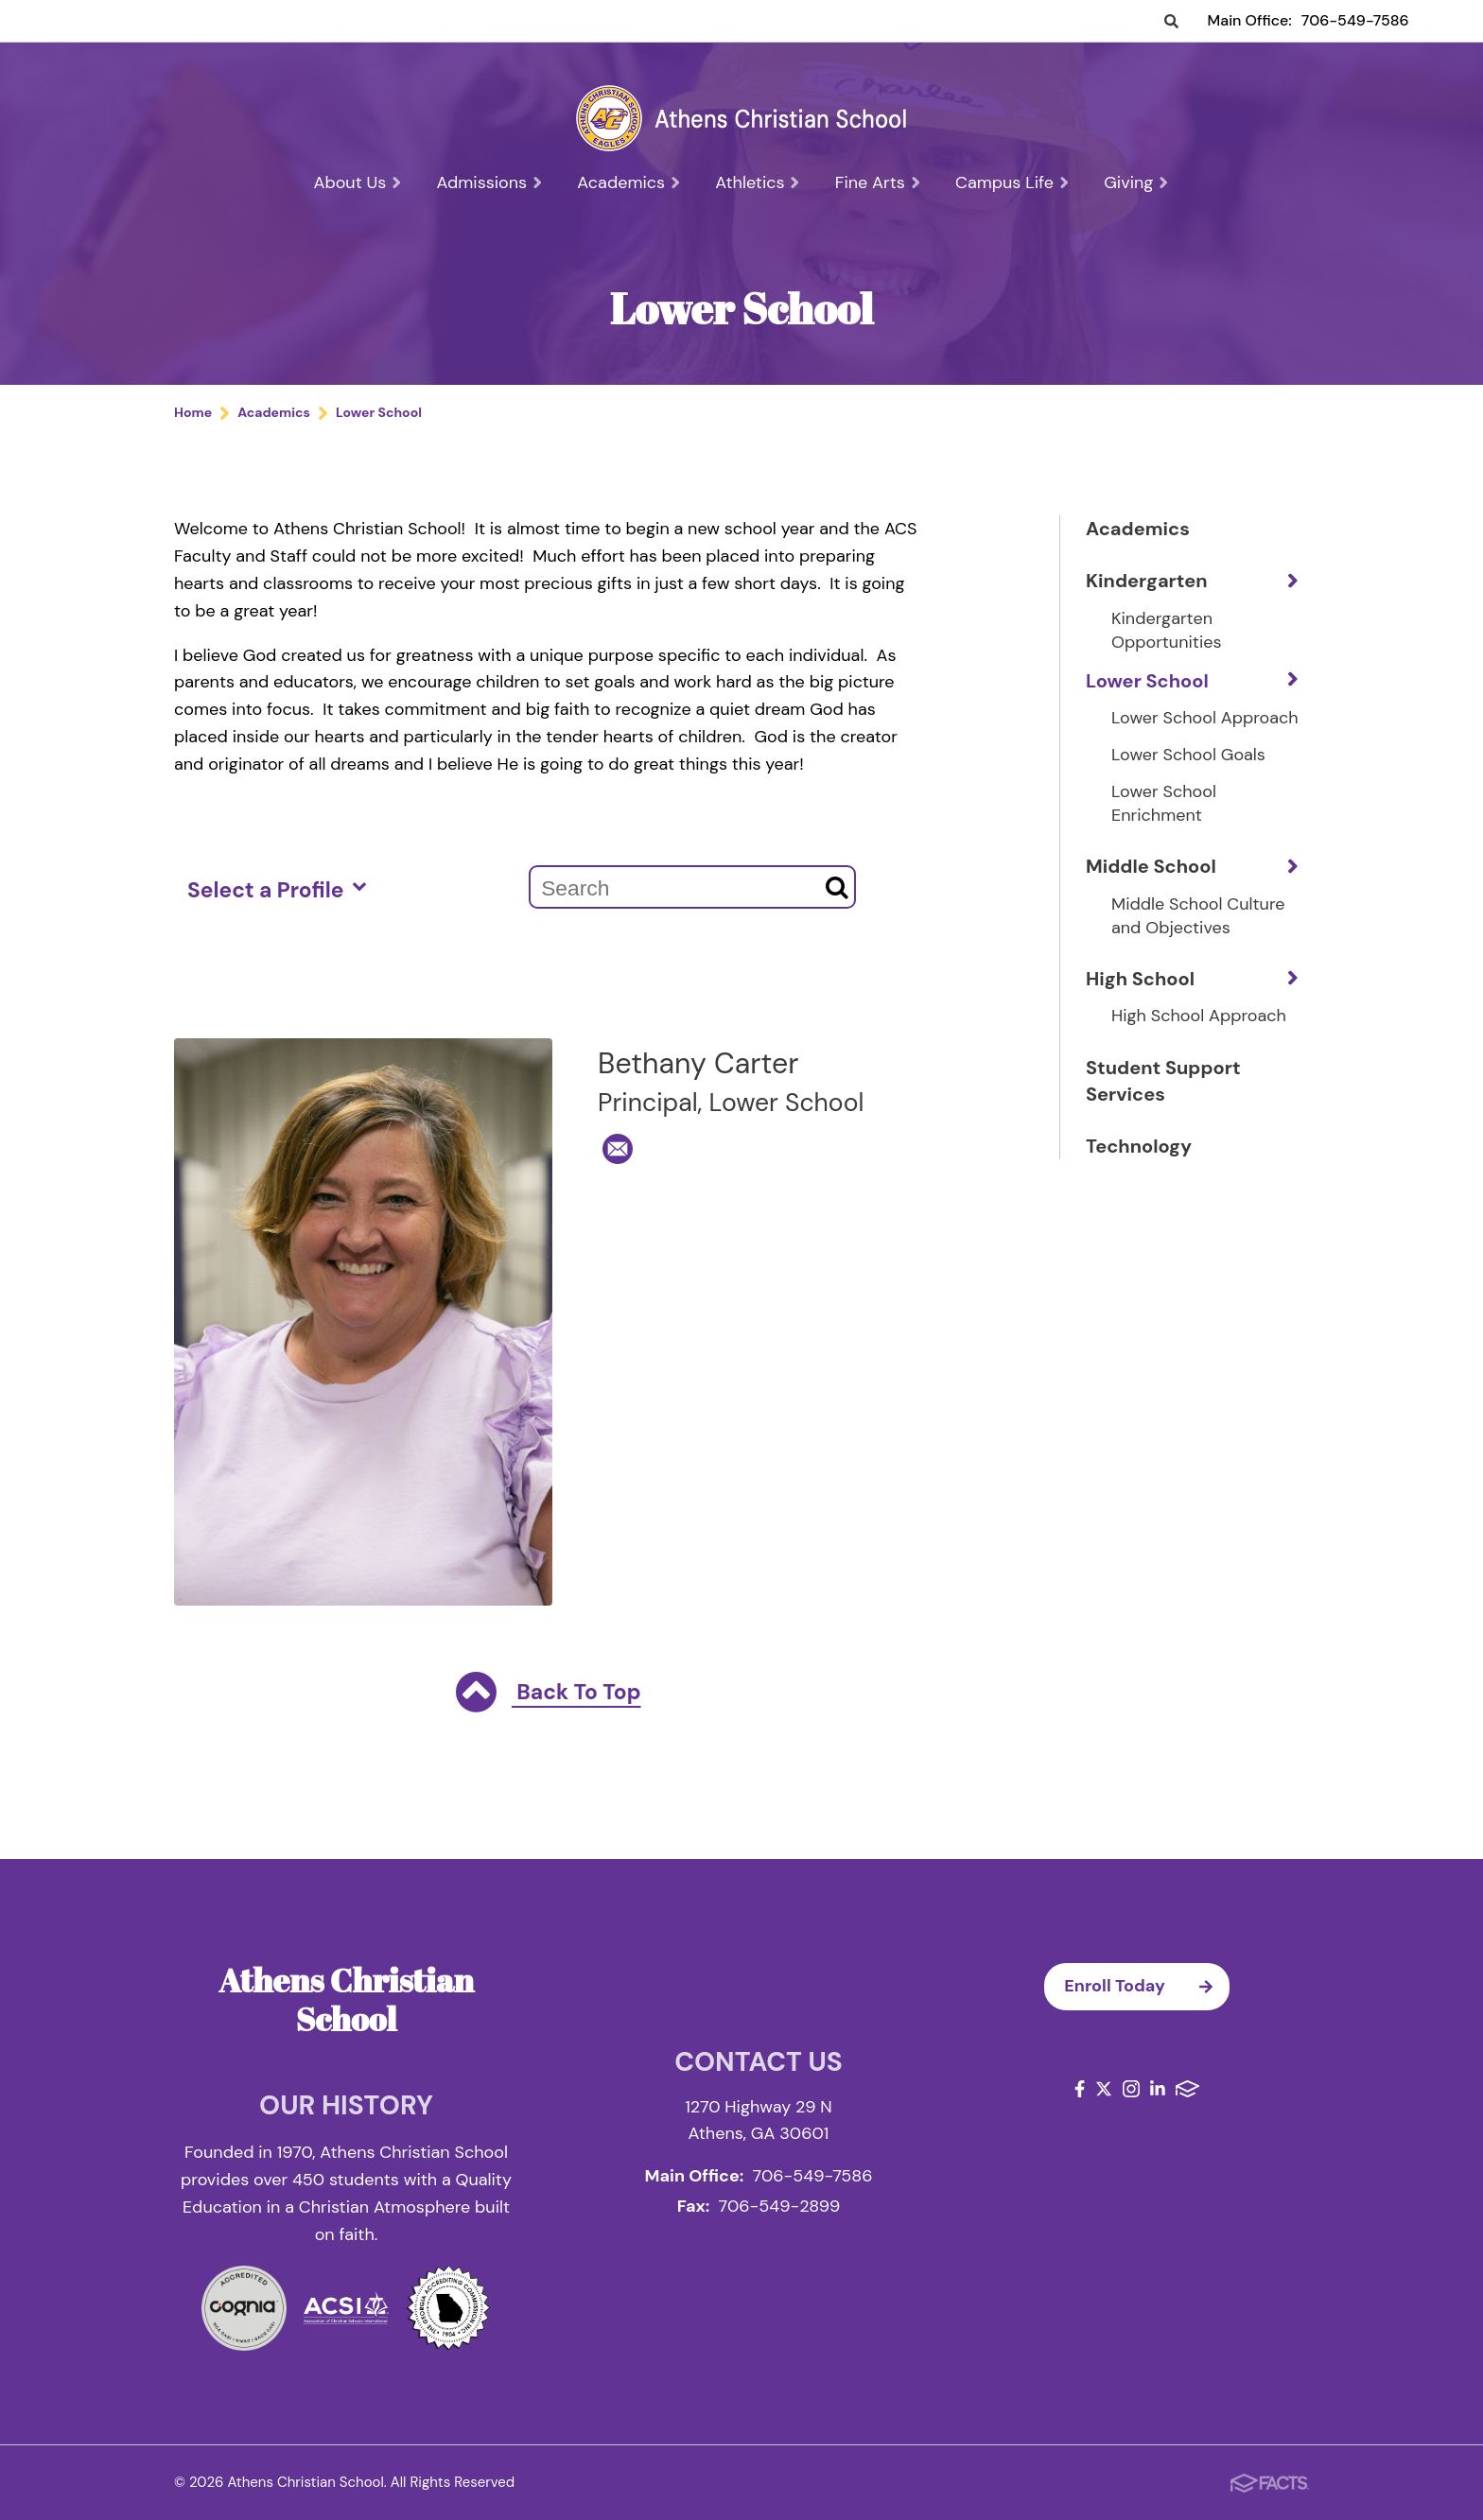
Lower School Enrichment (1163, 803)
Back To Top (548, 1694)
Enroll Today (1147, 1986)
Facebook (1079, 2088)
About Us (357, 182)
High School (1140, 978)
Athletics (757, 182)
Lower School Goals (1188, 754)
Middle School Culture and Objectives (1197, 916)
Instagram (1131, 2088)
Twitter (1103, 2088)
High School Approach (1198, 1015)
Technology (1139, 1146)
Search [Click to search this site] (1171, 22)
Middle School (1151, 866)
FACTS (1187, 2088)
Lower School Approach (1205, 717)
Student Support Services (1163, 1080)
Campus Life (1012, 182)
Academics (629, 182)
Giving (1136, 182)
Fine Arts (878, 182)
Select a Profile (277, 889)
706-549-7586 (1355, 20)
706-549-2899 (780, 2206)
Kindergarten (1147, 580)
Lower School (1147, 681)
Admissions (490, 182)
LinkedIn (1157, 2088)
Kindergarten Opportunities (1166, 630)
